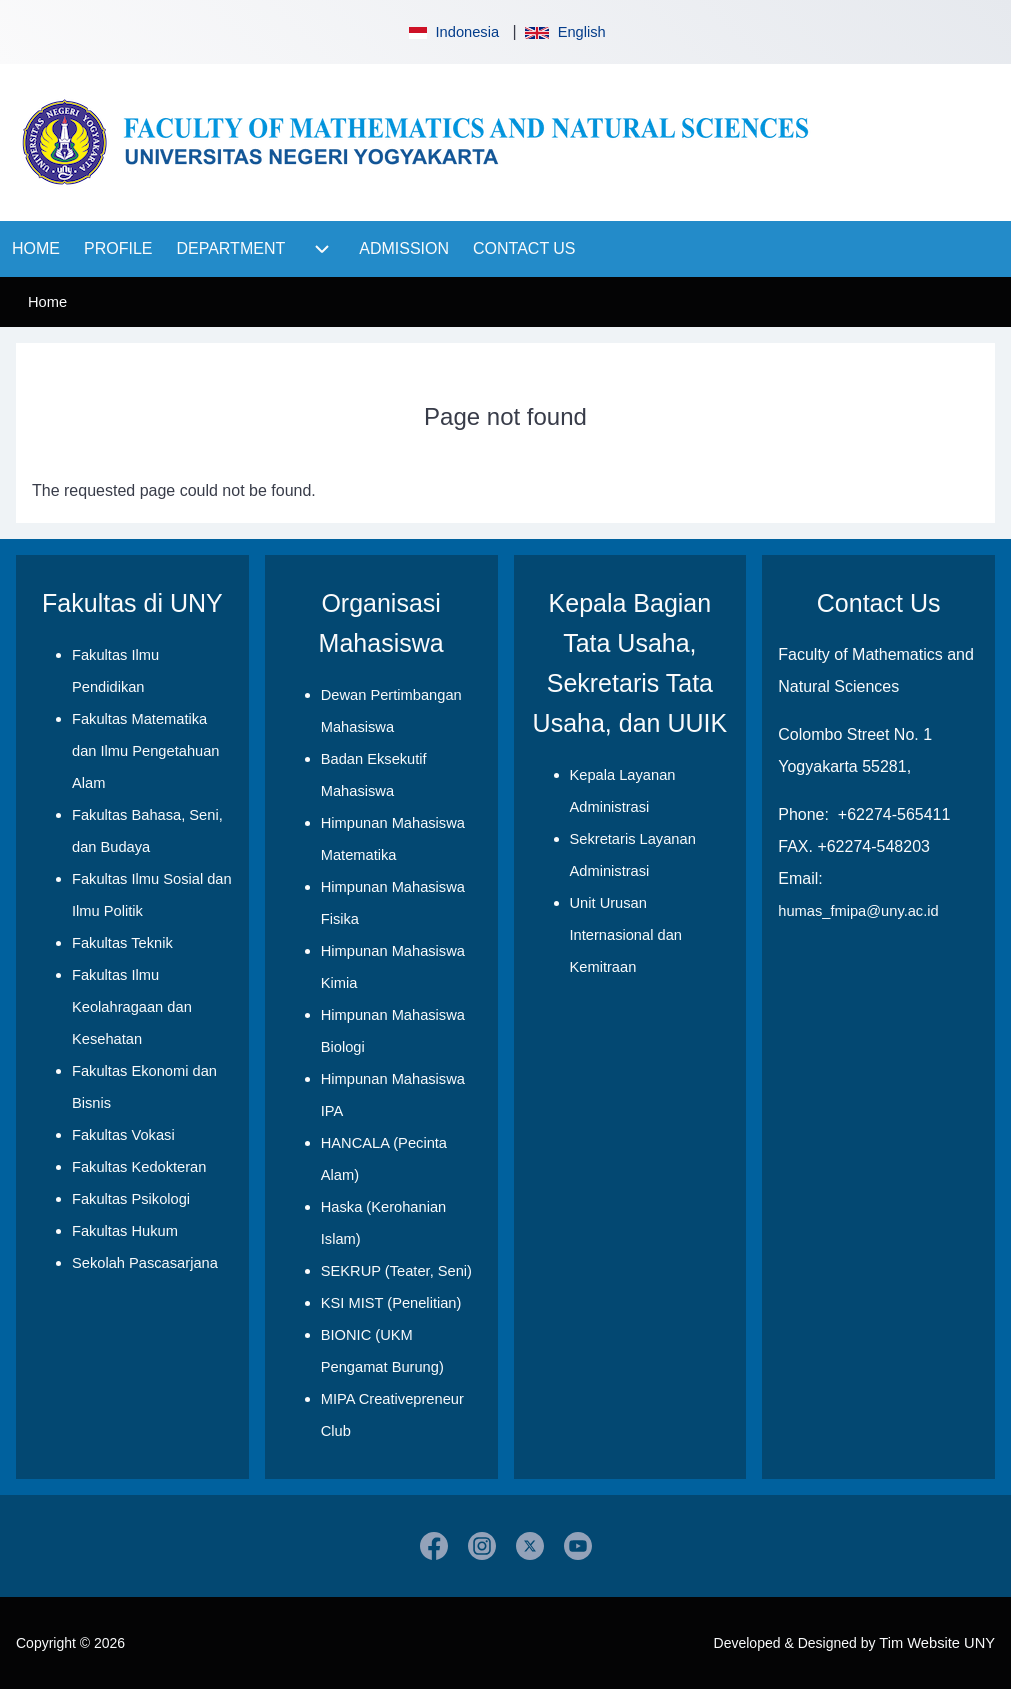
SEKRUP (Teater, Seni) (396, 1271)
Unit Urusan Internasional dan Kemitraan (626, 935)
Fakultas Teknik (122, 943)
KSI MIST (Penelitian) (391, 1303)
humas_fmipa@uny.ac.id (858, 911)
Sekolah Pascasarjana (145, 1263)
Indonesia (452, 32)
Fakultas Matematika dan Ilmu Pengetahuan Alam (146, 751)
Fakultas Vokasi (123, 1135)
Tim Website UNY (937, 1643)
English (565, 32)
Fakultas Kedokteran (139, 1167)
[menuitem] (36, 249)
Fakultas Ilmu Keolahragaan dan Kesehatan (132, 1007)
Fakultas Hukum (125, 1231)
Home (47, 302)
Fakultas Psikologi (131, 1199)
